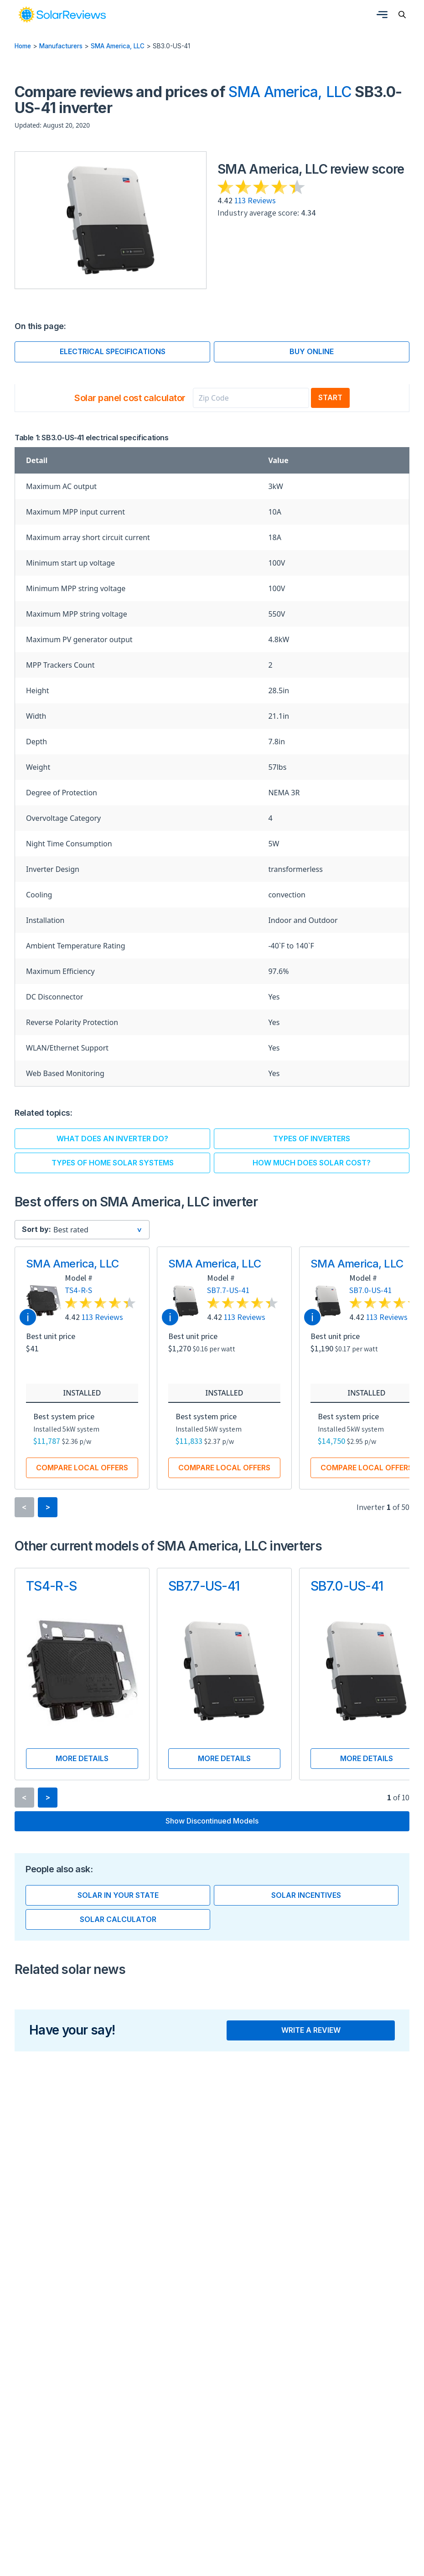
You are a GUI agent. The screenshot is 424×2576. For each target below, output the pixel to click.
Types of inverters (311, 1138)
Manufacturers (61, 46)
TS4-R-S (78, 1290)
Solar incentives (306, 1895)
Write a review (311, 2030)
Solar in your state (118, 1895)
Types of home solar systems (113, 1162)
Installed (82, 1393)
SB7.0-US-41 (370, 1290)
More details (82, 1757)
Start (330, 397)
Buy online (312, 351)
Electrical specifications (112, 351)
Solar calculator (118, 1919)
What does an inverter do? (112, 1138)
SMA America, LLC (118, 46)
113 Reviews (255, 200)
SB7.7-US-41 (228, 1290)
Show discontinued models (212, 1820)
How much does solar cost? (312, 1162)
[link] (62, 14)
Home (23, 46)
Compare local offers (82, 1468)
